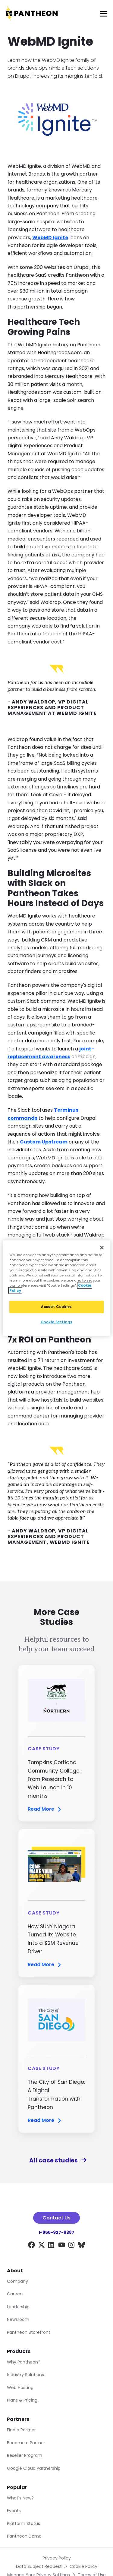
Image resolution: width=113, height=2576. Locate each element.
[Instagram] (71, 2246)
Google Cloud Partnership (34, 2468)
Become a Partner (26, 2443)
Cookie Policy (83, 2566)
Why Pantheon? (23, 2362)
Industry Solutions (25, 2375)
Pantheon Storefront (28, 2332)
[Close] (101, 1247)
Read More (45, 1809)
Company (17, 2281)
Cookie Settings (57, 1322)
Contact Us (56, 2217)
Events (14, 2511)
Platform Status (23, 2523)
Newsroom (18, 2319)
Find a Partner (21, 2430)
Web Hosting (20, 2388)
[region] (56, 1288)
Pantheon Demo (24, 2536)
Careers (15, 2294)
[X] (41, 2246)
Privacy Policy (56, 2558)
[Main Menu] (103, 13)
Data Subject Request (39, 2566)
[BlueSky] (81, 2246)
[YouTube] (61, 2246)
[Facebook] (31, 2246)
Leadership (18, 2307)
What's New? (20, 2498)
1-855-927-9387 (56, 2232)
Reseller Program (24, 2455)
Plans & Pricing (22, 2400)
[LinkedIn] (51, 2246)
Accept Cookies (56, 1306)
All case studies (56, 2160)
